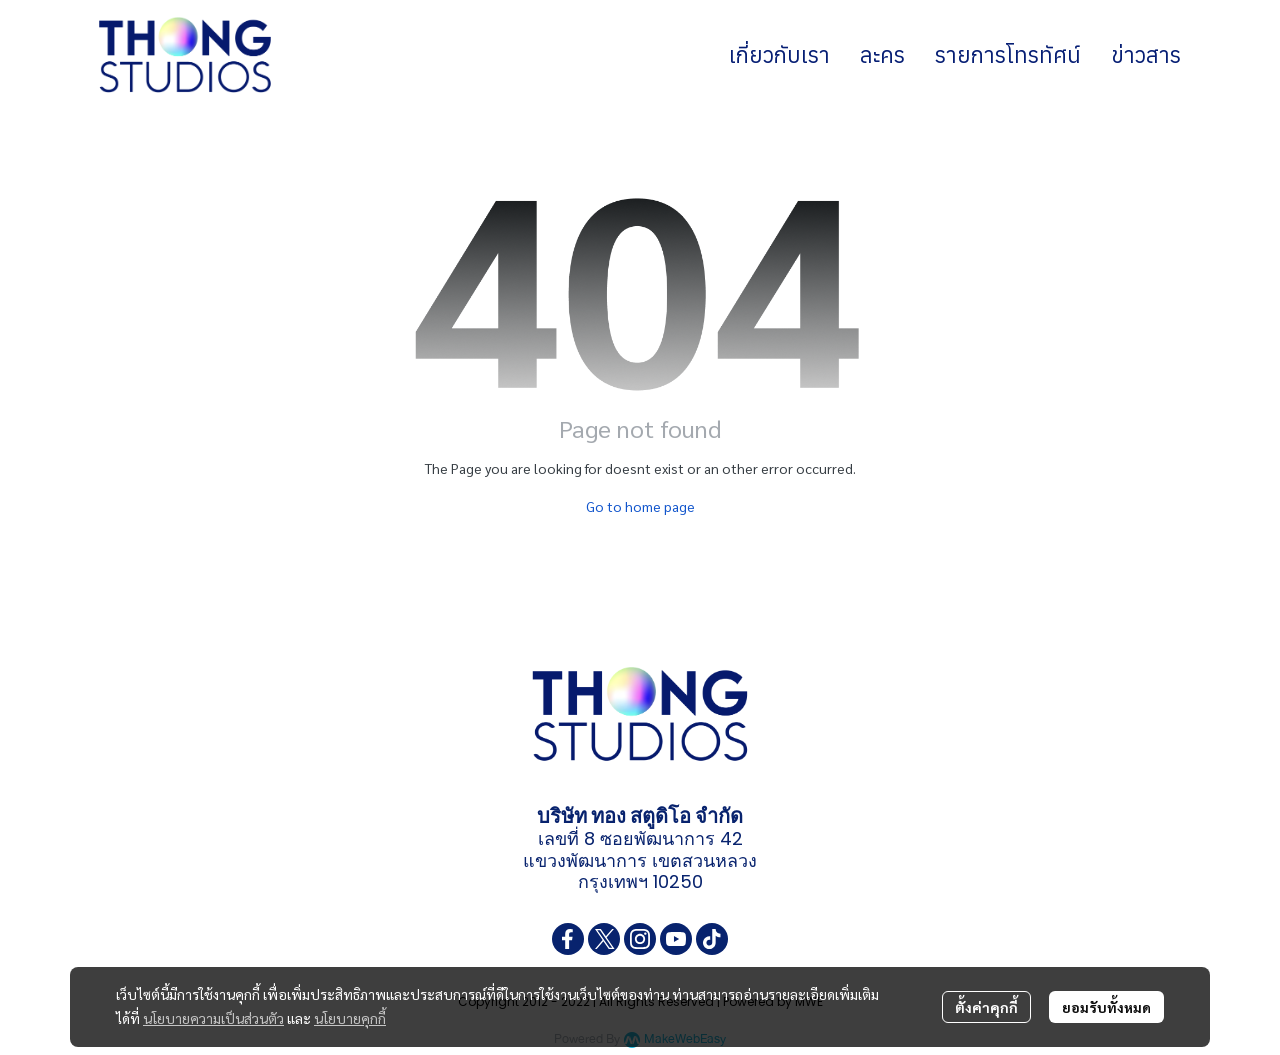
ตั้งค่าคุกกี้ (986, 1007)
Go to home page (640, 506)
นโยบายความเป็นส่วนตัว (213, 1018)
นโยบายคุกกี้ (350, 1018)
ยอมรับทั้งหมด (1106, 1007)
